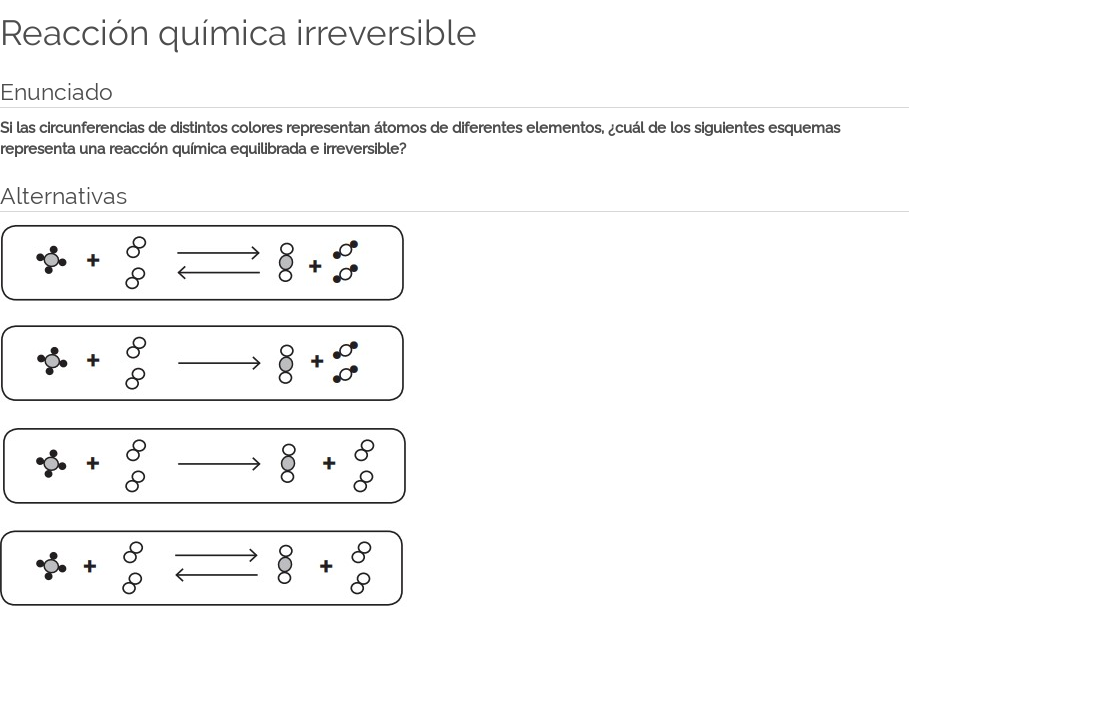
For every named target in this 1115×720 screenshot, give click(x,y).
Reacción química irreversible (238, 33)
